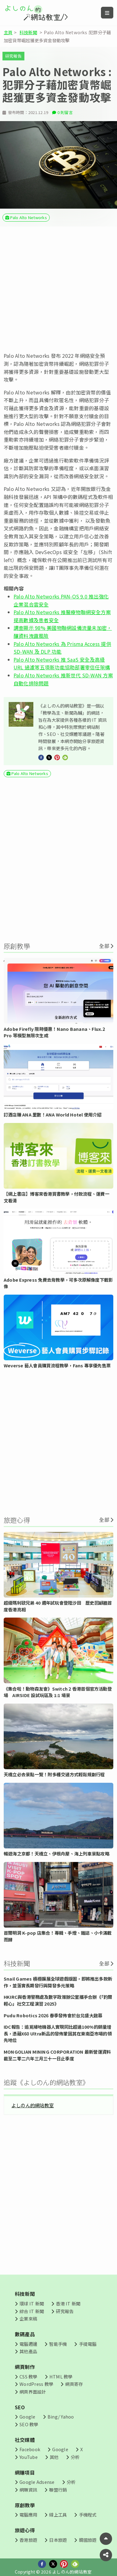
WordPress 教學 (36, 2384)
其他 (54, 2457)
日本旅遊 (58, 2540)
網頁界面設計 (32, 2391)
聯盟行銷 (58, 2489)
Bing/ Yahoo (61, 2416)
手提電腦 (88, 2344)
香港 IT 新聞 (68, 2303)
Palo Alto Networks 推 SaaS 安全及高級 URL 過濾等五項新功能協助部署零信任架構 (62, 663)
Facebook (29, 2449)
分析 (75, 2457)
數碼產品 (25, 2334)
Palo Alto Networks (28, 217)
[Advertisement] (58, 289)
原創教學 (25, 2505)
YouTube (28, 2457)
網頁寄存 (74, 2384)
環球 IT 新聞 (31, 2303)
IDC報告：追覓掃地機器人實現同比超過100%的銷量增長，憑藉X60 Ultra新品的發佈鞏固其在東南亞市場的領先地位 (58, 2033)
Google (27, 2416)
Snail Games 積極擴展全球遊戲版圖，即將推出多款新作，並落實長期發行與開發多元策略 (58, 1982)
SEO (20, 2407)
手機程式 (88, 2514)
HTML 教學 (61, 2376)
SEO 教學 (28, 2424)
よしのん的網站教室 (32, 2105)
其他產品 (28, 2351)
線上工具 (58, 2514)
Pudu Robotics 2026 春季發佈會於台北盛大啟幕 (53, 2015)
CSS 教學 (28, 2376)
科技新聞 (28, 32)
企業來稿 (28, 2318)
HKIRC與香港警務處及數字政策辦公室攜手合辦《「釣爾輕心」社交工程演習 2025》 (58, 2000)
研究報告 (13, 56)
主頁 (8, 32)
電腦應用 (28, 2514)
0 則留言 (65, 112)
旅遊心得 (25, 2530)
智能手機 (58, 2344)
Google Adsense (36, 2482)
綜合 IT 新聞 (31, 2311)
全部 (104, 945)
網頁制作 (25, 2366)
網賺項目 (25, 2472)
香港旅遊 (28, 2540)
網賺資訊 (28, 2489)
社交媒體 (25, 2439)
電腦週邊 (28, 2344)
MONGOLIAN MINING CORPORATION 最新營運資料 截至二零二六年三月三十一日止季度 (57, 2055)
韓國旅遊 (88, 2540)
